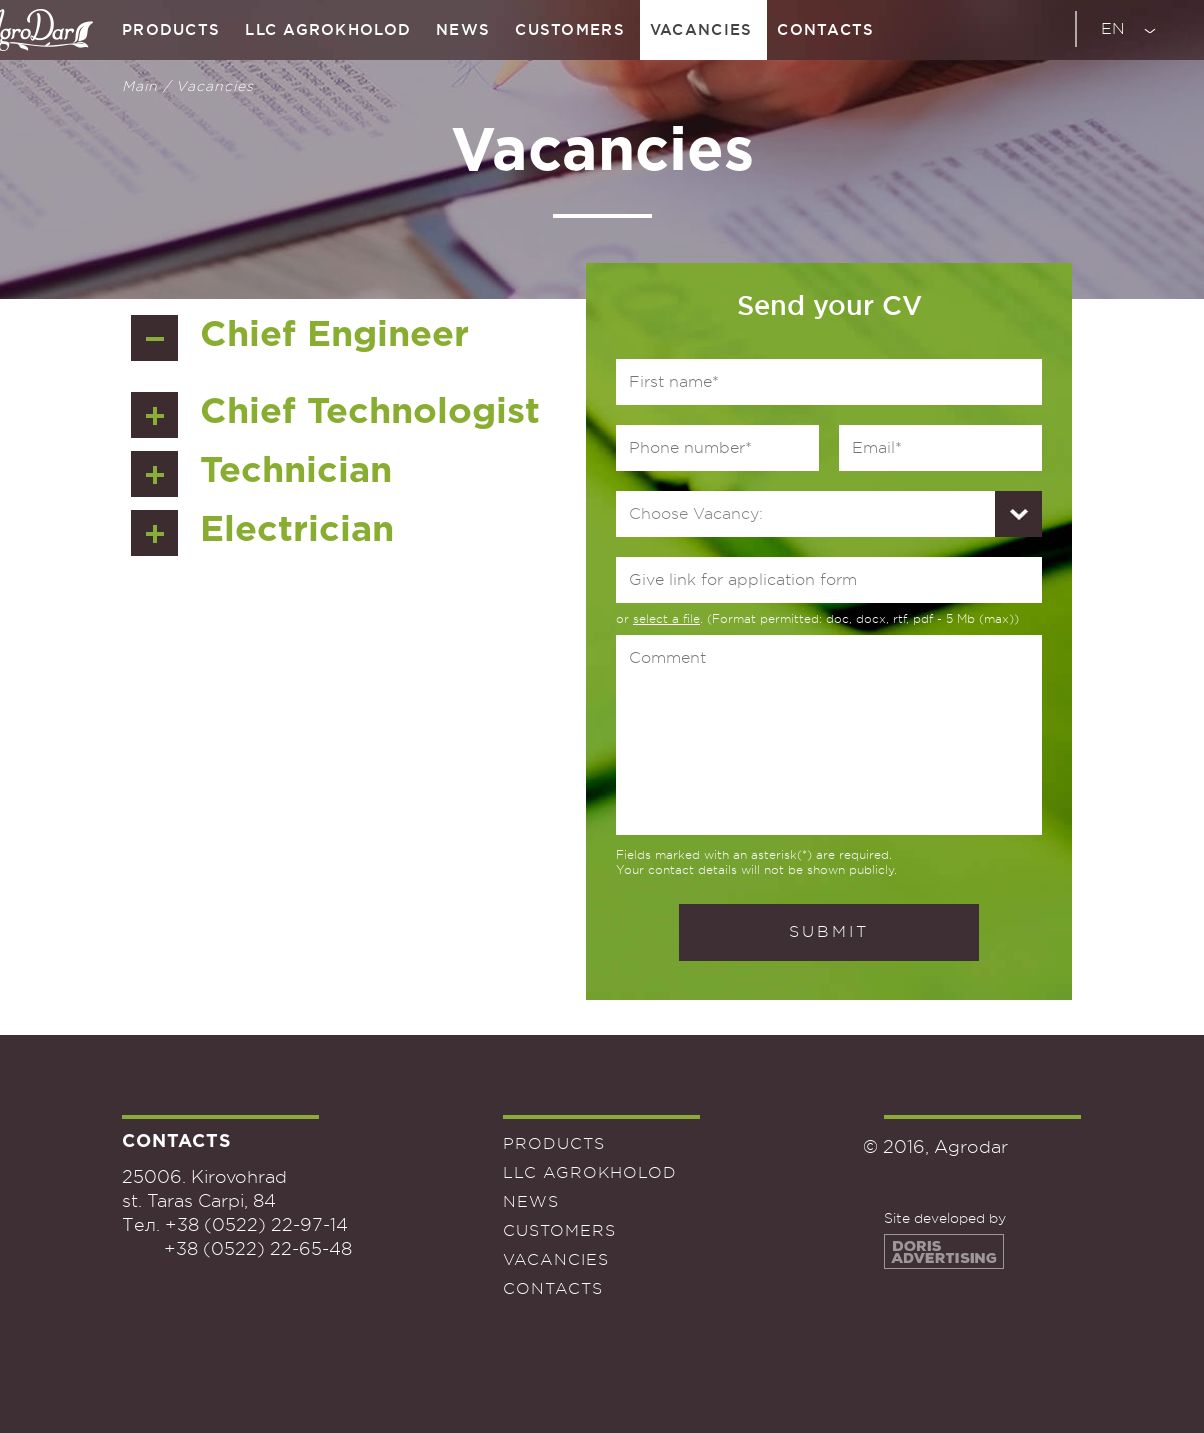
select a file (666, 619)
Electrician (297, 531)
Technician (296, 472)
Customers (570, 29)
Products (171, 29)
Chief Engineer (334, 336)
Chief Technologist (370, 413)
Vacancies (701, 29)
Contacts (825, 29)
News (463, 29)
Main (140, 86)
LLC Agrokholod (328, 29)
